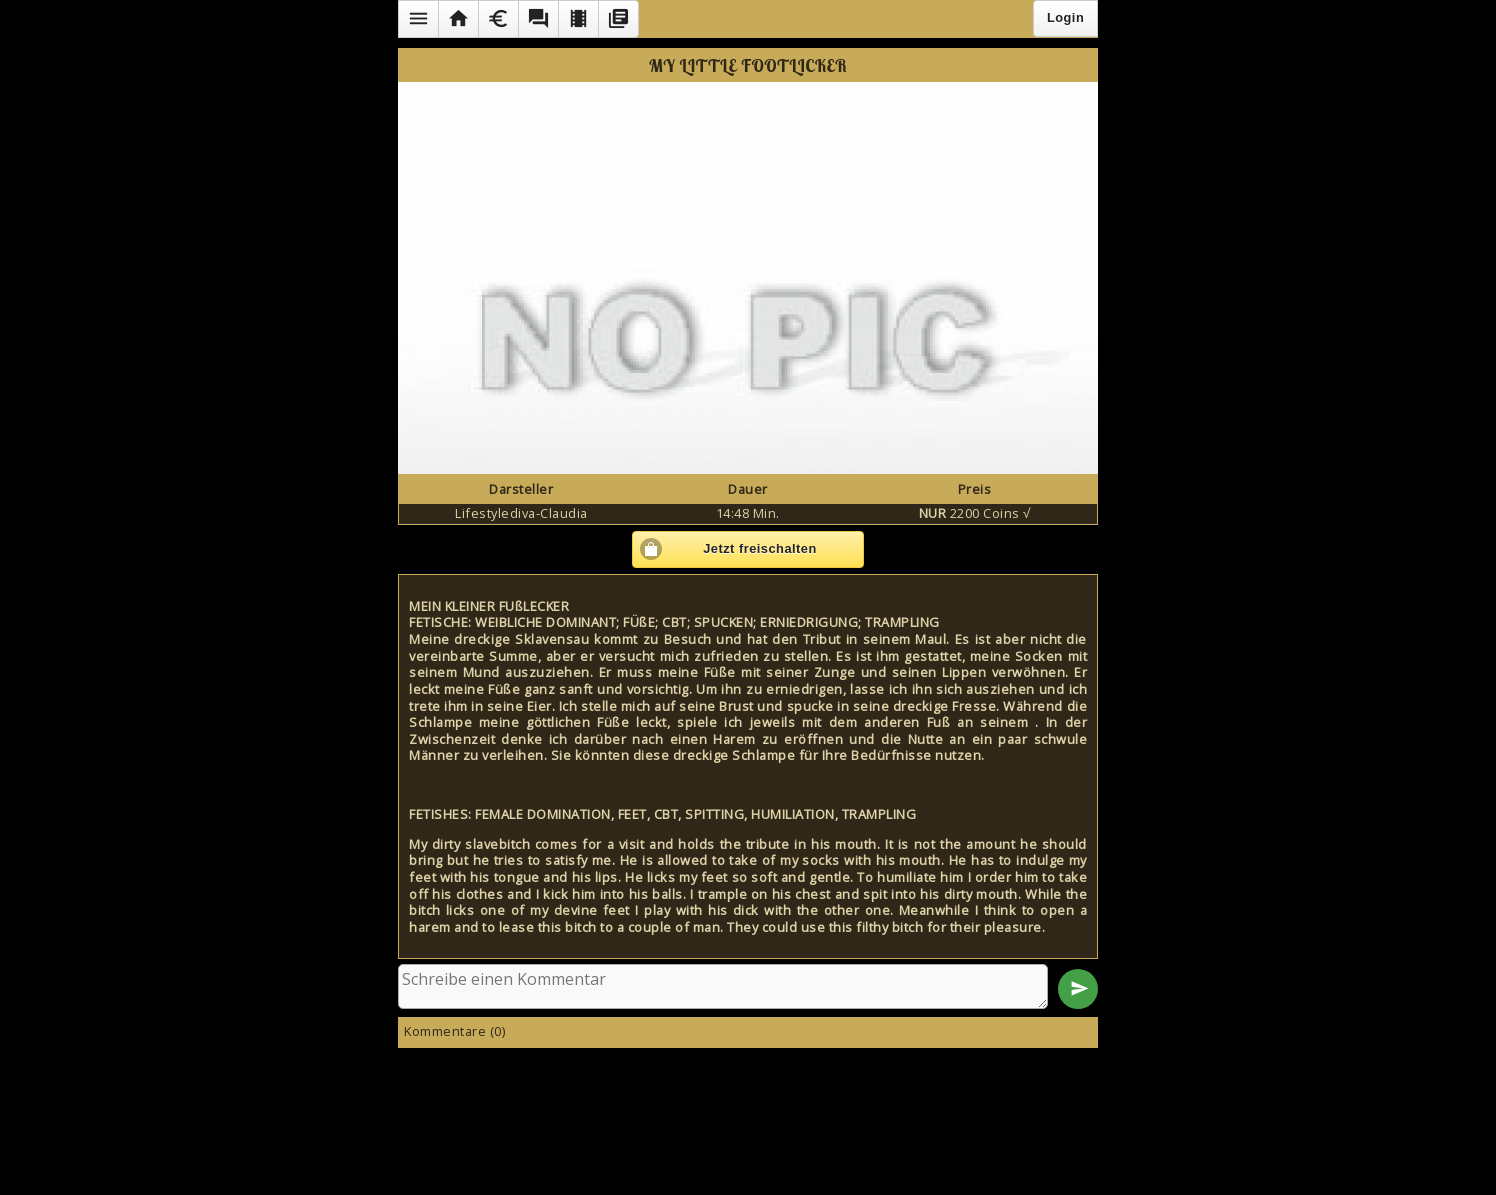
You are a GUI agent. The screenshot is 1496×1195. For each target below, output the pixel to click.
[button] (418, 19)
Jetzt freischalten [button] (760, 548)
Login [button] (1065, 17)
